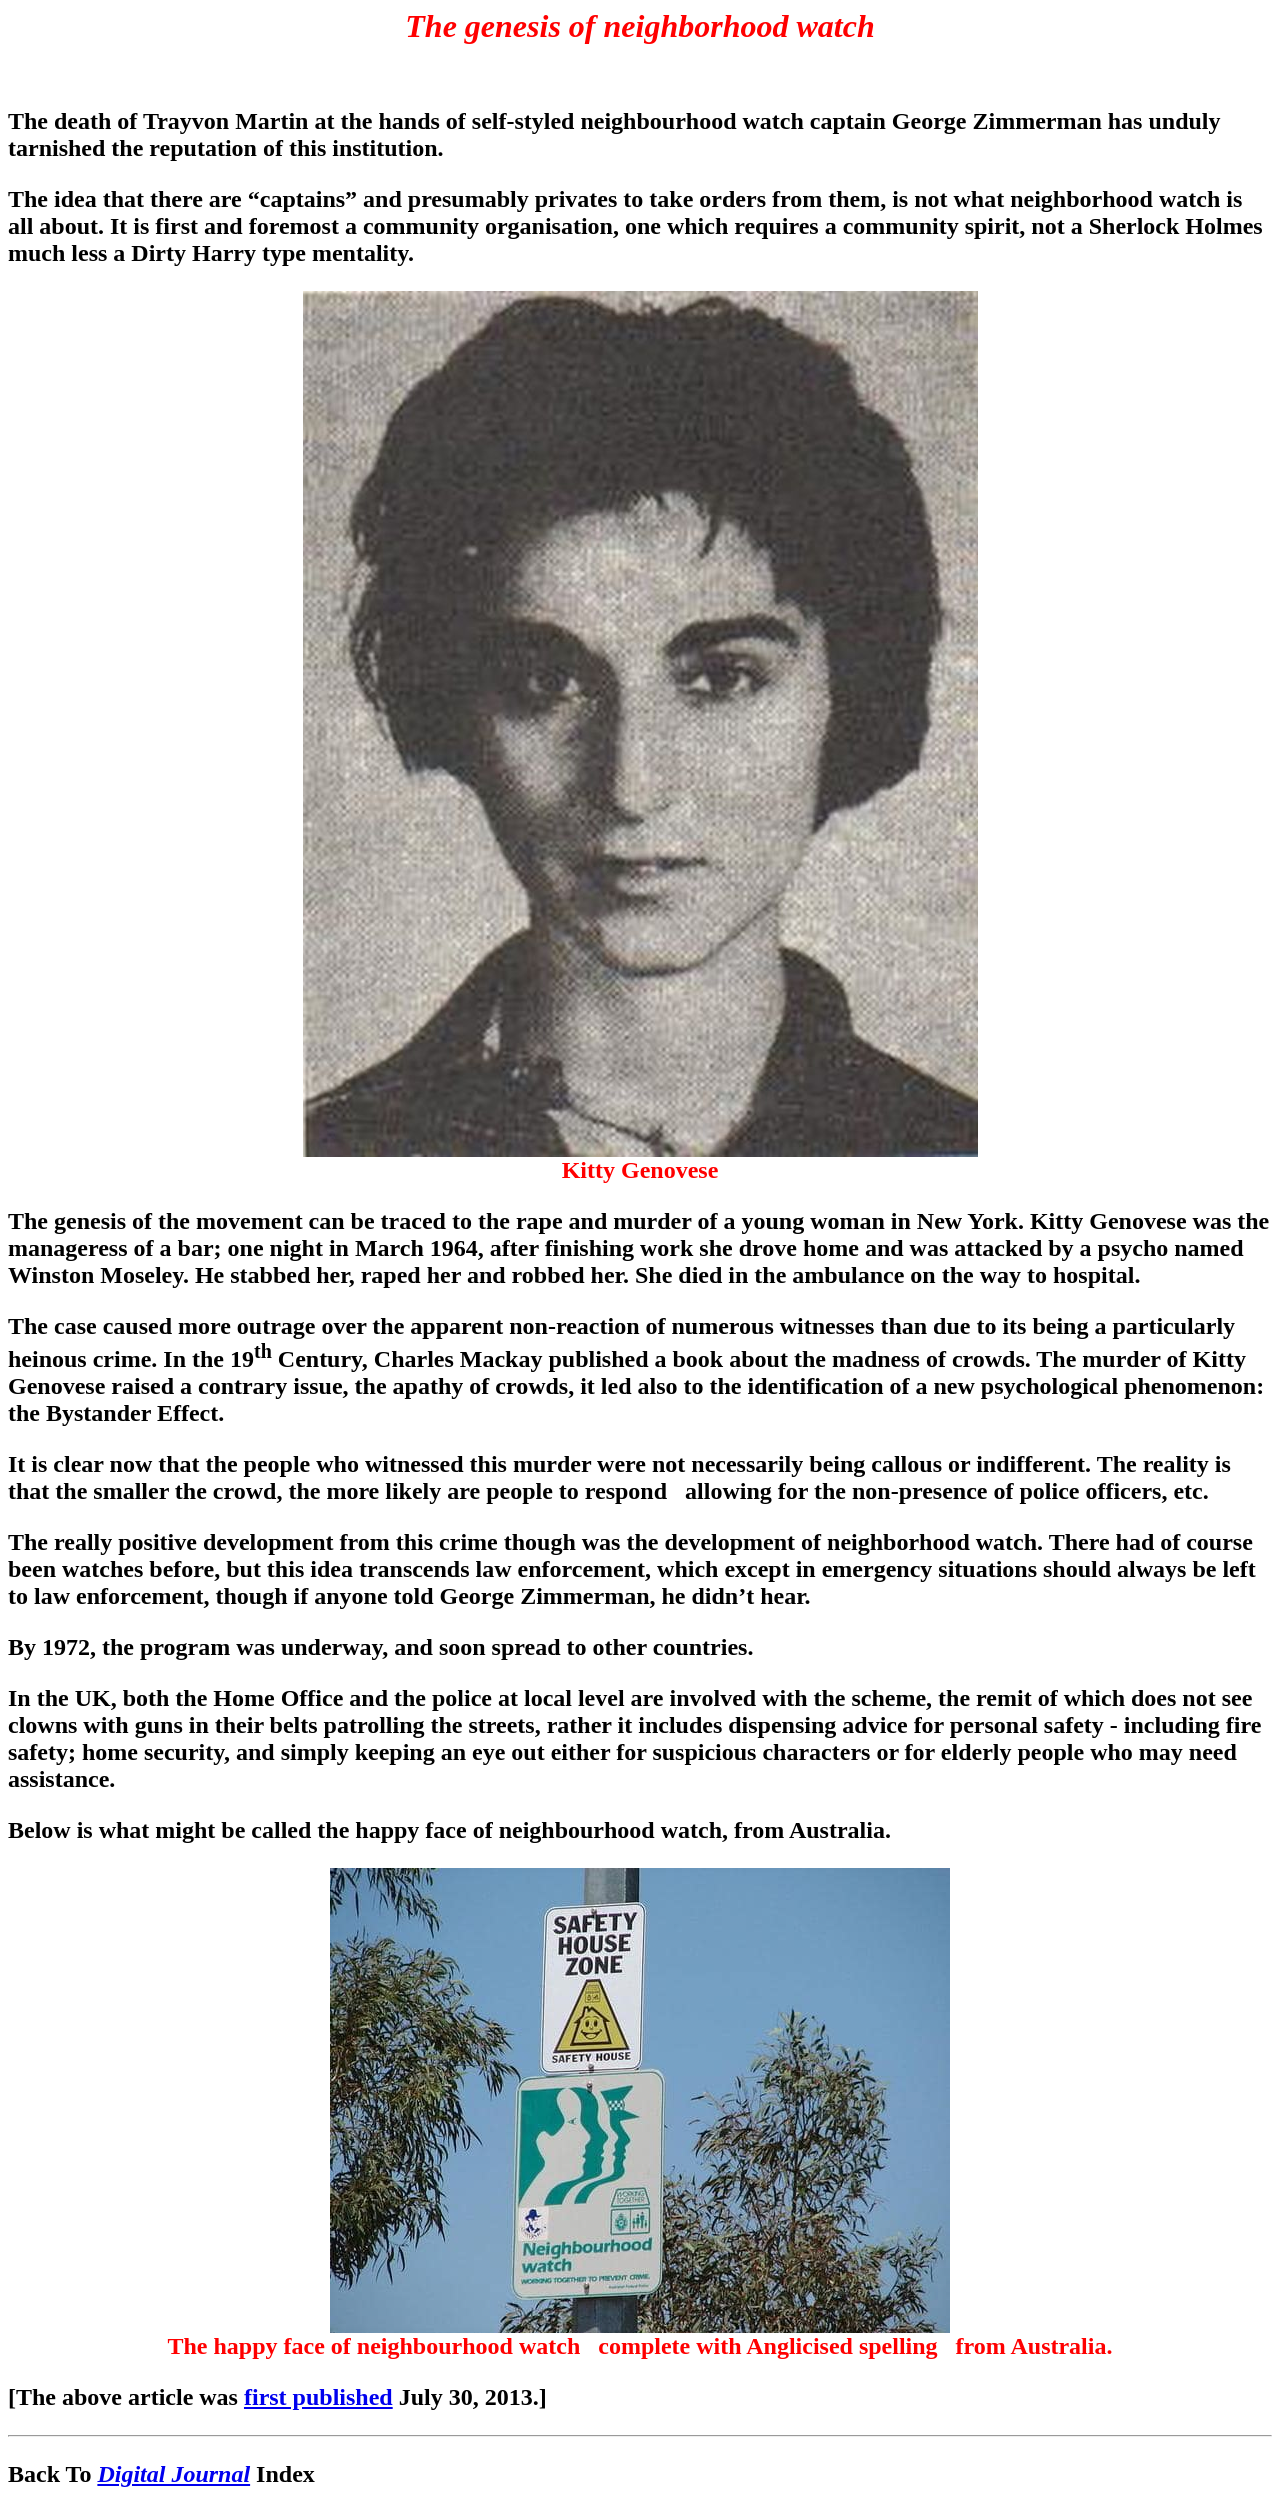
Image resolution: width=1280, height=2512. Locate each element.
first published (318, 2397)
